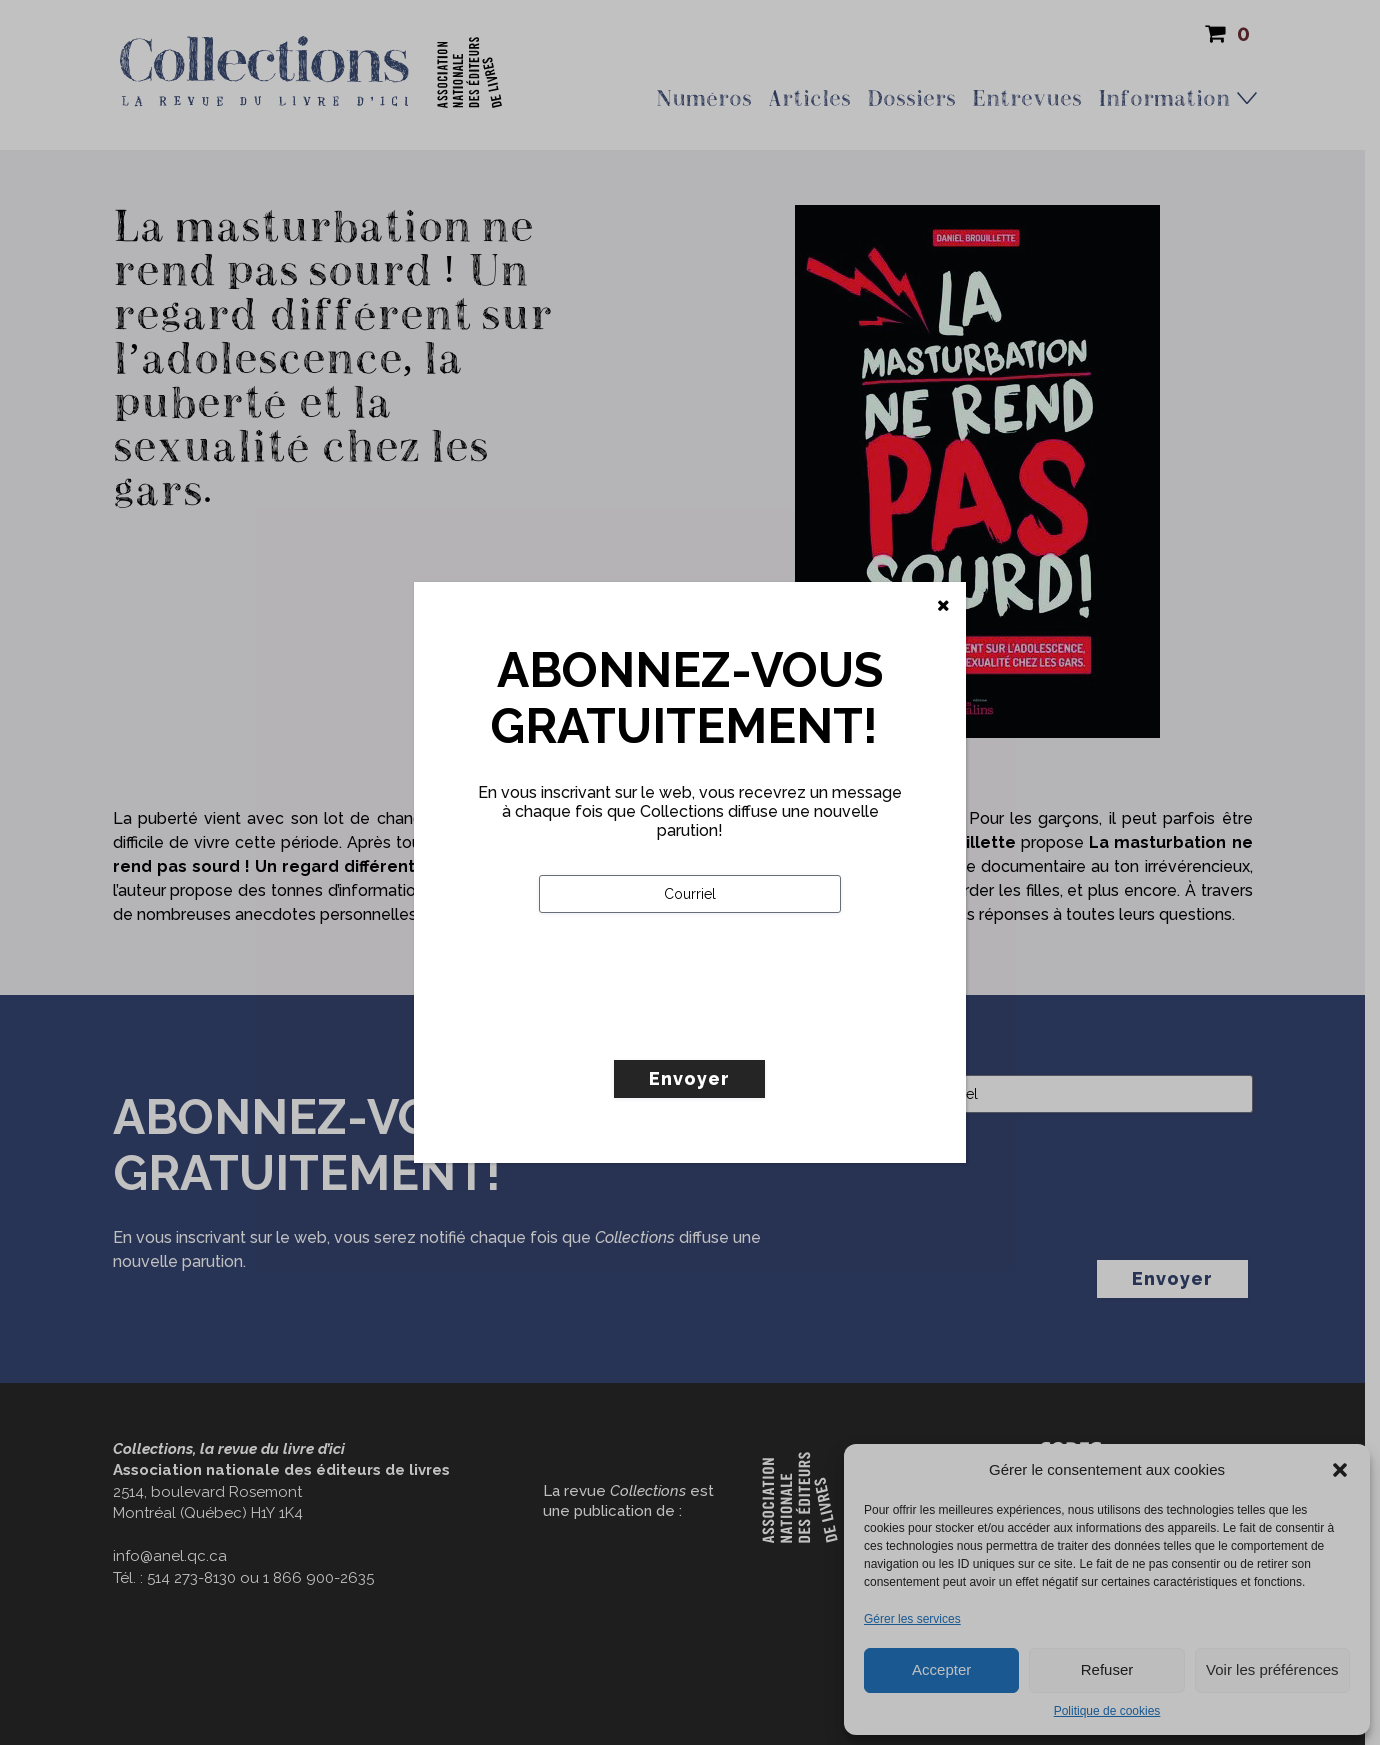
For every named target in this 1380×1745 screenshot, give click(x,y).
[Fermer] (943, 606)
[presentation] (691, 1028)
